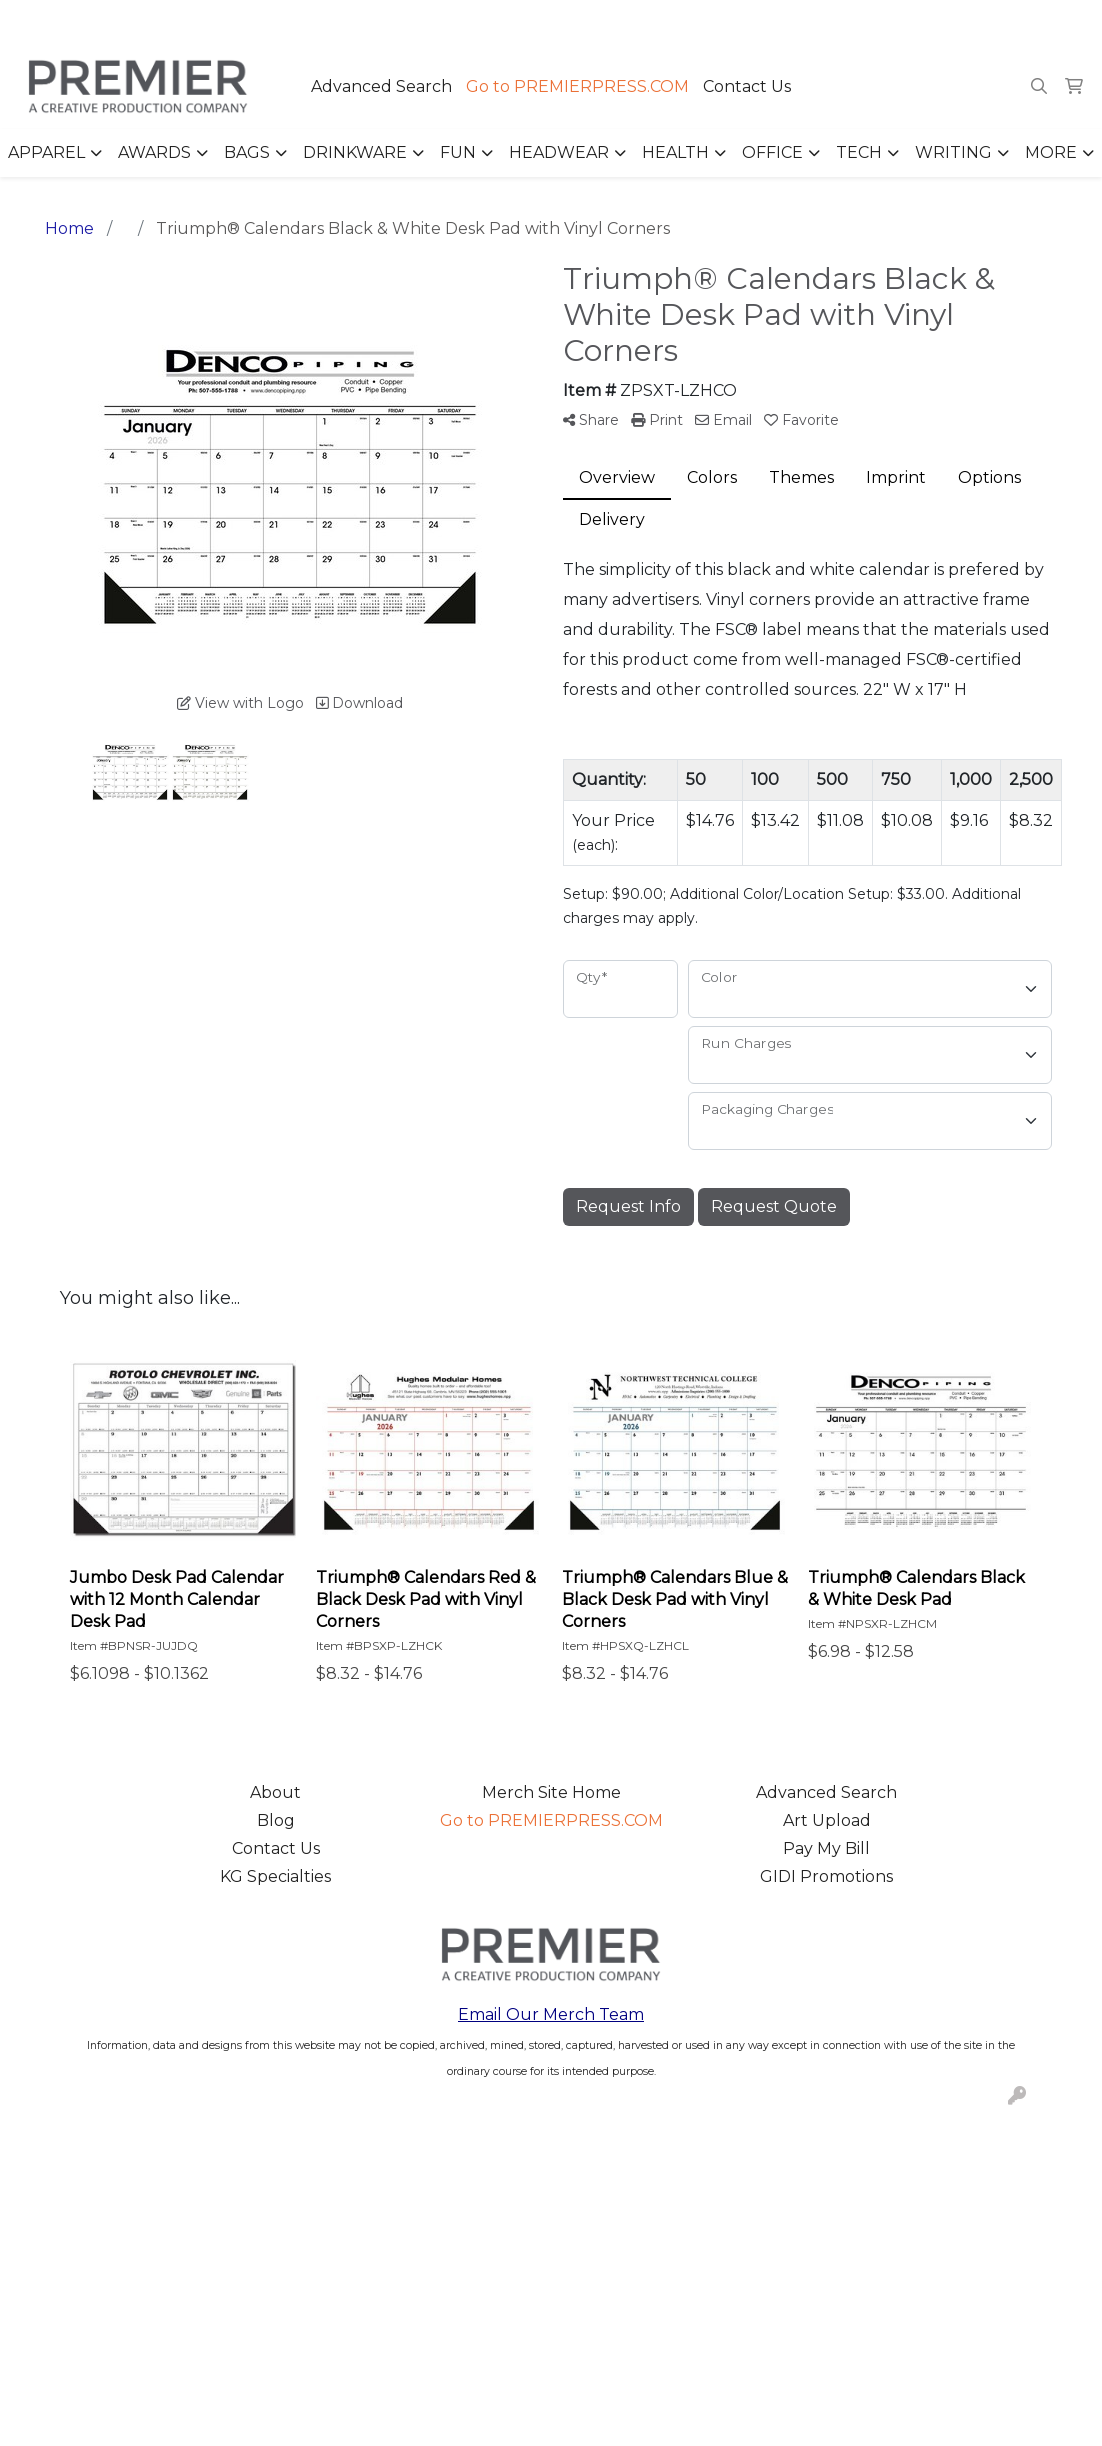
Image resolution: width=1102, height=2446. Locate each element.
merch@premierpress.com (973, 21)
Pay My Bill (826, 1848)
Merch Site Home (551, 1792)
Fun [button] (458, 152)
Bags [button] (247, 152)
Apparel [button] (46, 152)
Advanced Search (381, 86)
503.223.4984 (798, 21)
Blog (276, 1820)
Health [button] (675, 152)
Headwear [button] (559, 152)
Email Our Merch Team (551, 2014)
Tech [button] (859, 152)
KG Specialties (275, 1876)
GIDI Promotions (826, 1876)
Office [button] (772, 152)
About (275, 1792)
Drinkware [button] (355, 152)
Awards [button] (154, 152)
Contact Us (747, 86)
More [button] (1051, 152)
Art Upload (827, 1820)
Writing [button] (953, 152)
